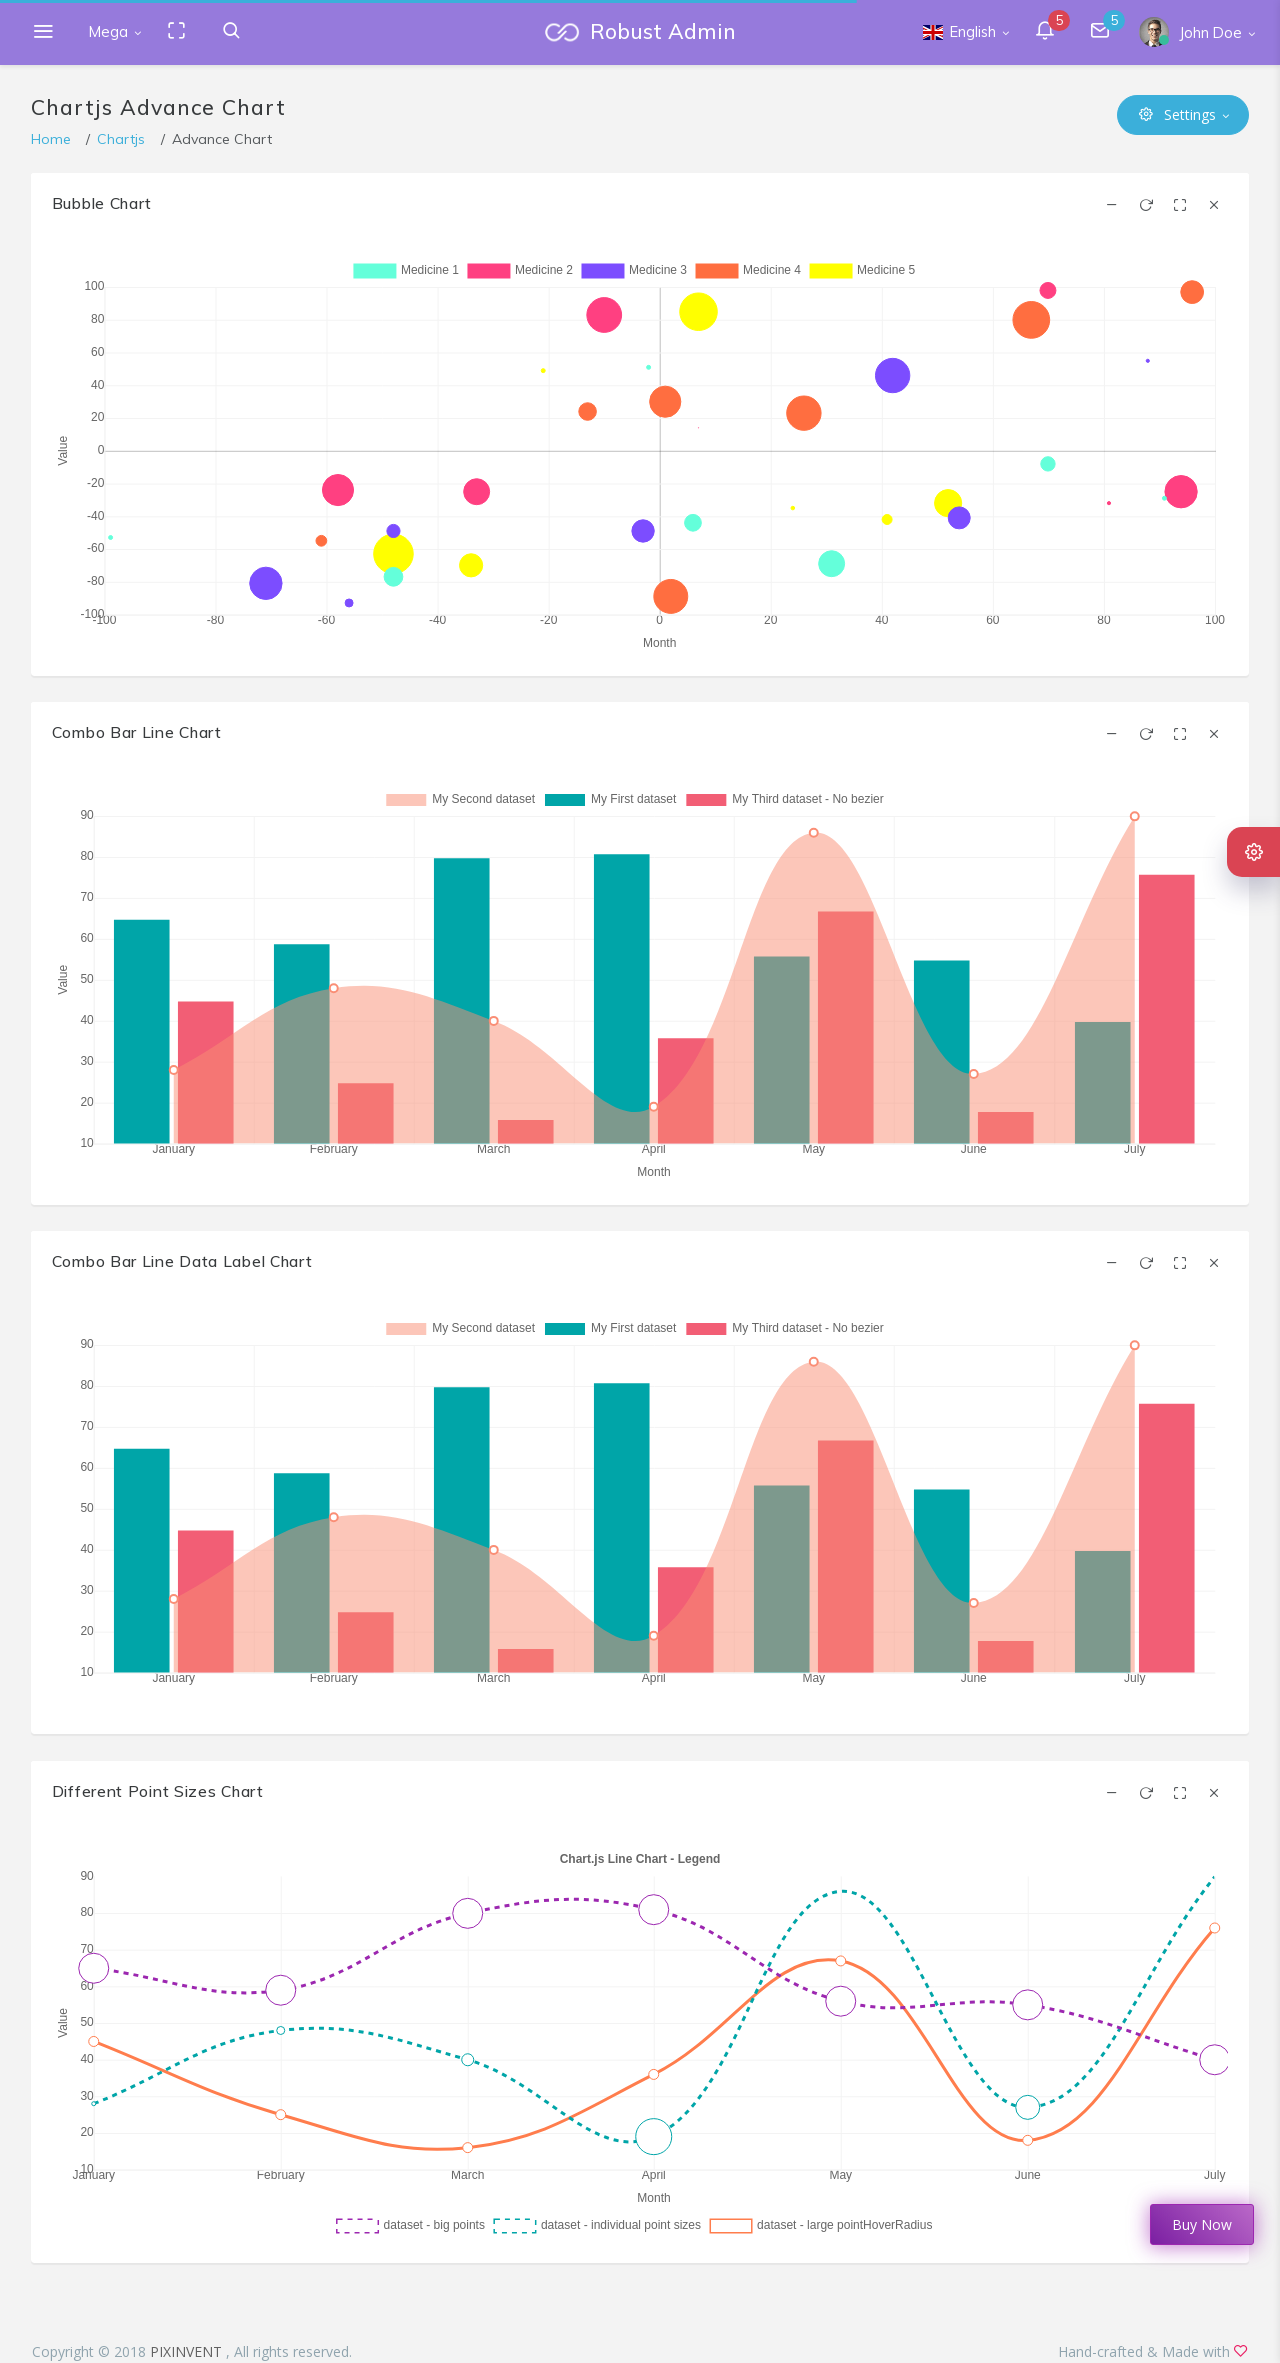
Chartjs (121, 139)
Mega (108, 31)
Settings (1177, 114)
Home (51, 139)
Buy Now (1202, 2224)
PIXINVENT (188, 2351)
